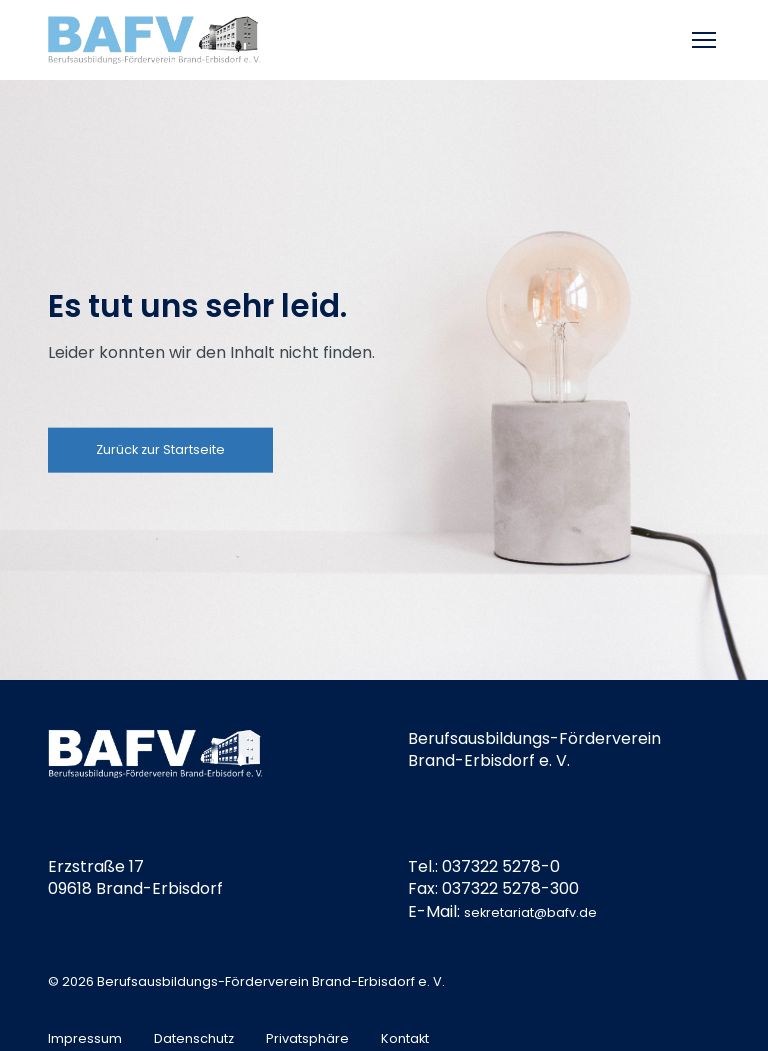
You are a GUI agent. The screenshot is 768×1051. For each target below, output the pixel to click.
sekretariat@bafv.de (530, 912)
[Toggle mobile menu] (706, 40)
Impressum (85, 1038)
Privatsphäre (307, 1038)
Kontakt (405, 1038)
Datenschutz (194, 1038)
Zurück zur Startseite (160, 449)
